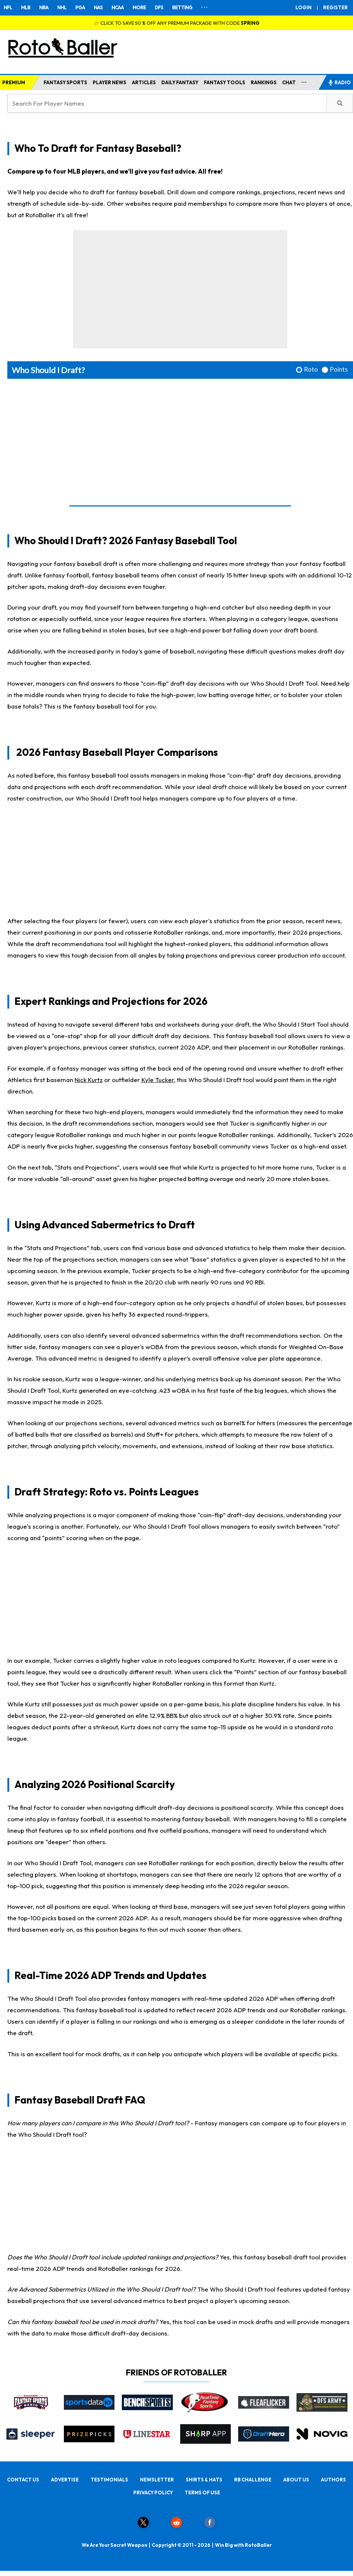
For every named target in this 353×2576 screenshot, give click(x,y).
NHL (61, 7)
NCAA (118, 7)
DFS (159, 7)
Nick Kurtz (89, 1080)
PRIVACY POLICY (153, 2492)
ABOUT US (296, 2480)
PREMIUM (13, 82)
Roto (311, 369)
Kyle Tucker (157, 1080)
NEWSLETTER (157, 2480)
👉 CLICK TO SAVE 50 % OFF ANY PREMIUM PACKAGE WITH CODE (176, 23)
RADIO (339, 82)
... (304, 81)
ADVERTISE (65, 2480)
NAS (98, 7)
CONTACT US (23, 2480)
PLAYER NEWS (109, 82)
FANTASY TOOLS (224, 82)
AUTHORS (333, 2480)
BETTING (182, 7)
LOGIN (303, 7)
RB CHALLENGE (252, 2480)
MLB (25, 7)
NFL (8, 7)
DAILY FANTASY (179, 82)
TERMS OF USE (202, 2492)
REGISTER (335, 7)
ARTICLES (144, 82)
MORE (139, 7)
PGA (80, 7)
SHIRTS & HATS (204, 2480)
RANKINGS (264, 82)
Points (339, 369)
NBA (43, 7)
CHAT (289, 82)
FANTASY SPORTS (65, 82)
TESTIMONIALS (109, 2480)
